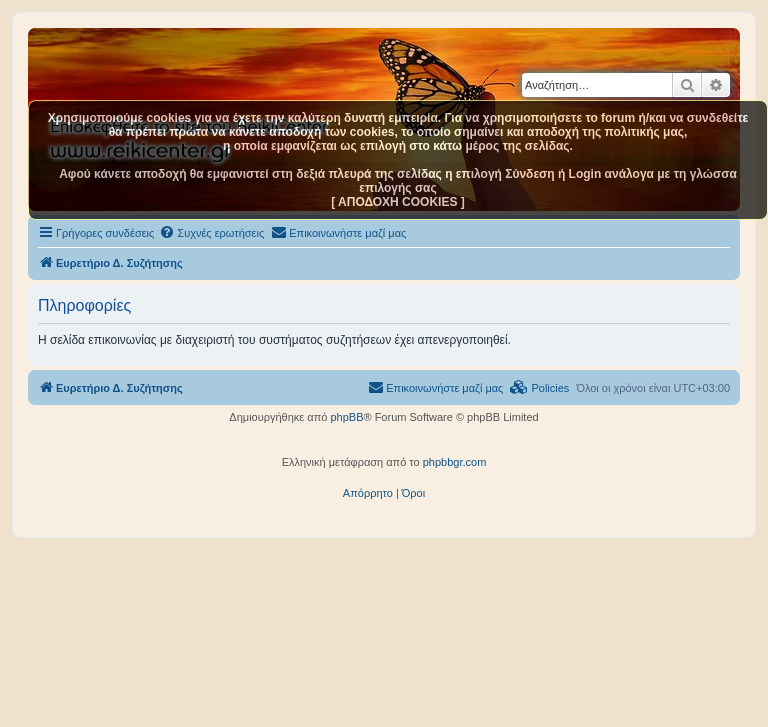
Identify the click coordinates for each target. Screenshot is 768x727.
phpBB (346, 417)
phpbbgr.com (455, 462)
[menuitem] (211, 233)
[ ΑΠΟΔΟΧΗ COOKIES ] (398, 202)
